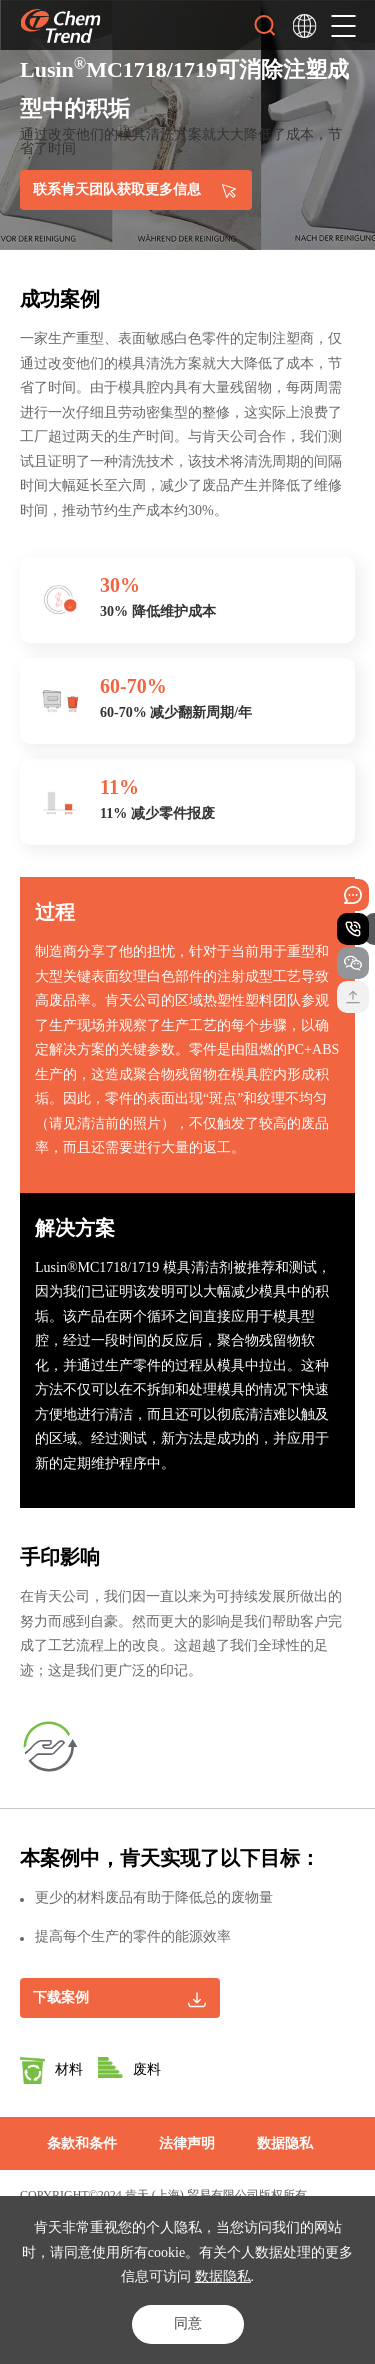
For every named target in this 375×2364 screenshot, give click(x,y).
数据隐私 (223, 2276)
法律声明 (187, 2143)
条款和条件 (82, 2143)
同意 (188, 2323)
